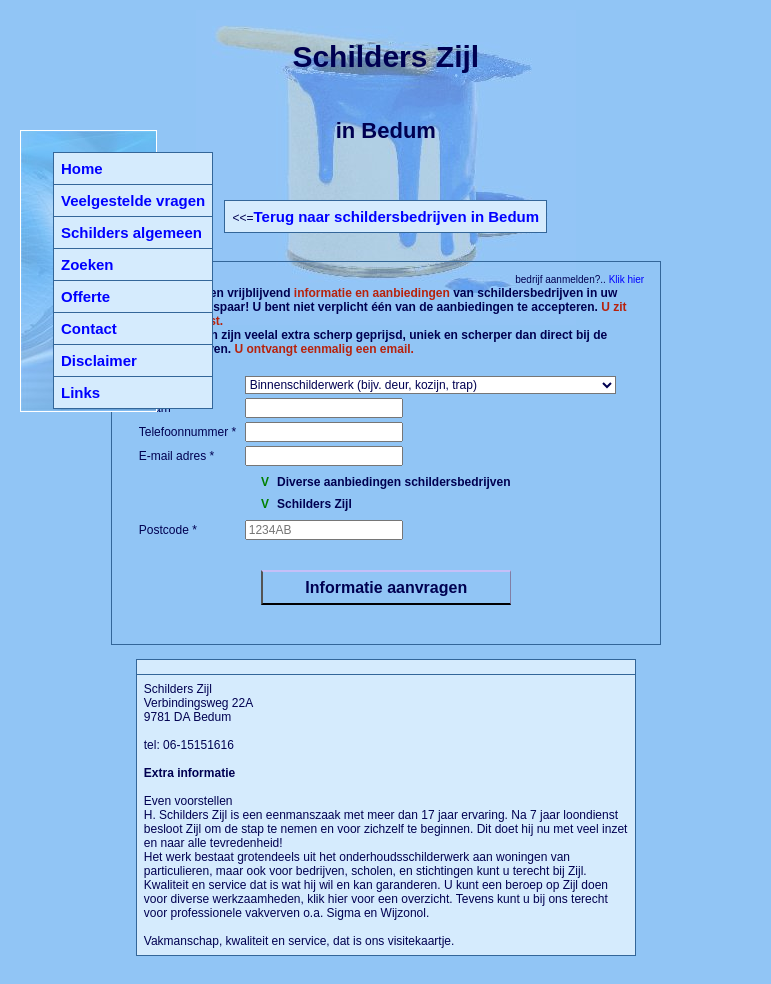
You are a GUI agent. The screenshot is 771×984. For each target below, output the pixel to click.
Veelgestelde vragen (133, 200)
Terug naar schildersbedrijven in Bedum (396, 216)
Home (82, 168)
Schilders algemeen (131, 232)
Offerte (85, 296)
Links (80, 392)
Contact (89, 328)
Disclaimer (99, 360)
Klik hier (625, 279)
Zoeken (87, 264)
